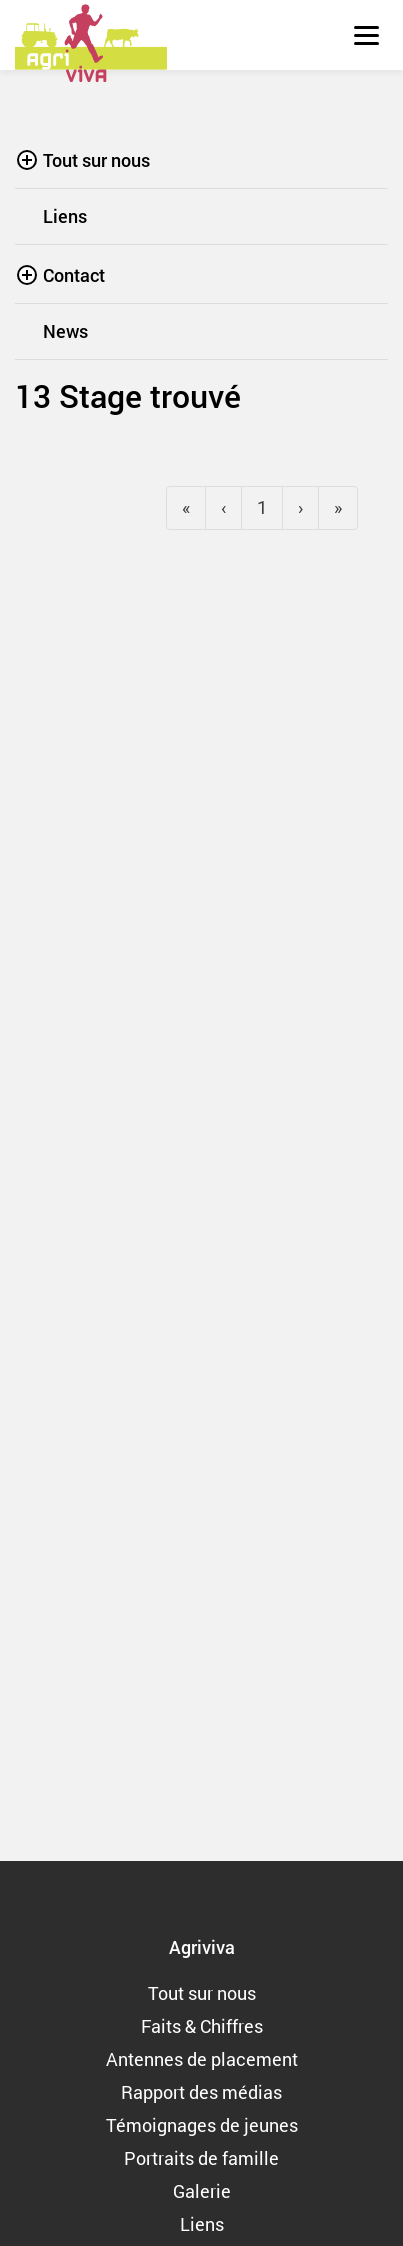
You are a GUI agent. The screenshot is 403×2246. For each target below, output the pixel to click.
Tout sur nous (96, 160)
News (65, 331)
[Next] (338, 508)
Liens (65, 216)
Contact (74, 275)
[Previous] (186, 508)
